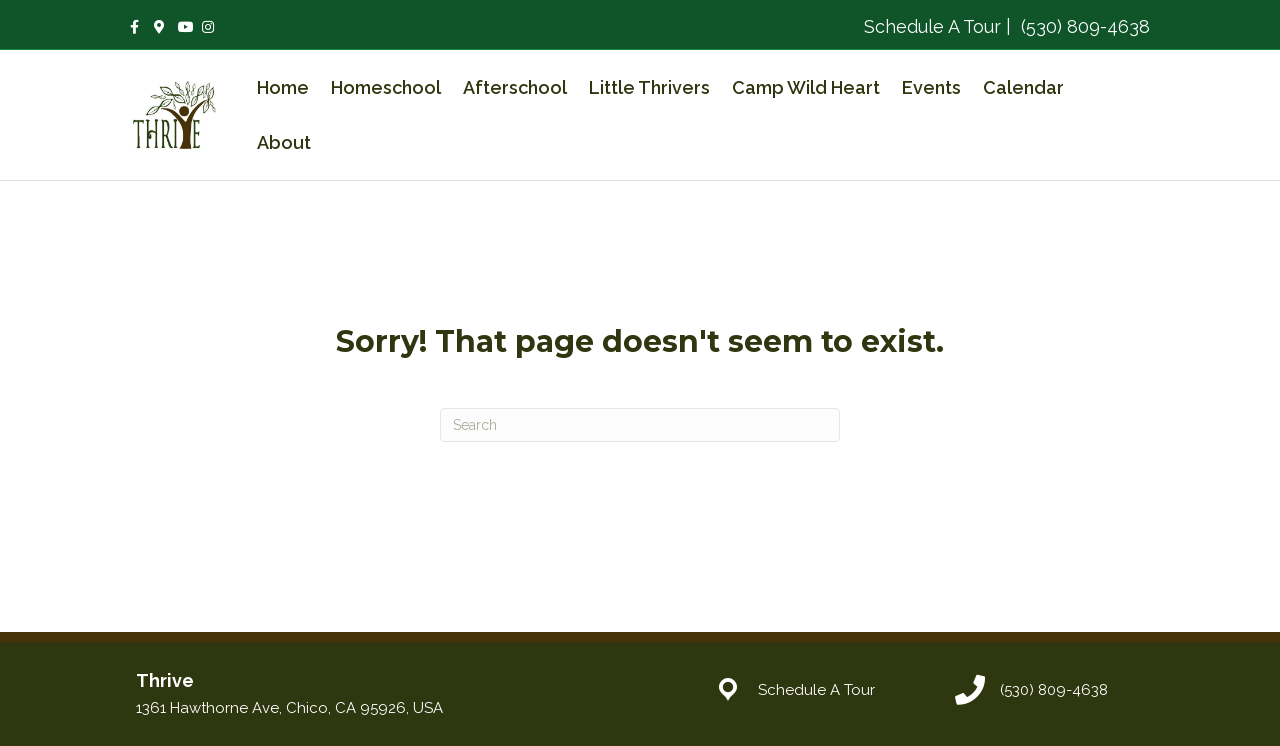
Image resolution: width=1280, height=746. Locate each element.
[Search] (640, 425)
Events (931, 87)
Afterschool (515, 87)
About (284, 142)
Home (283, 87)
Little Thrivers (649, 87)
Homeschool (386, 87)
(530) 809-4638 (1083, 26)
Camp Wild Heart (806, 87)
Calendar (1023, 87)
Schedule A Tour (932, 26)
